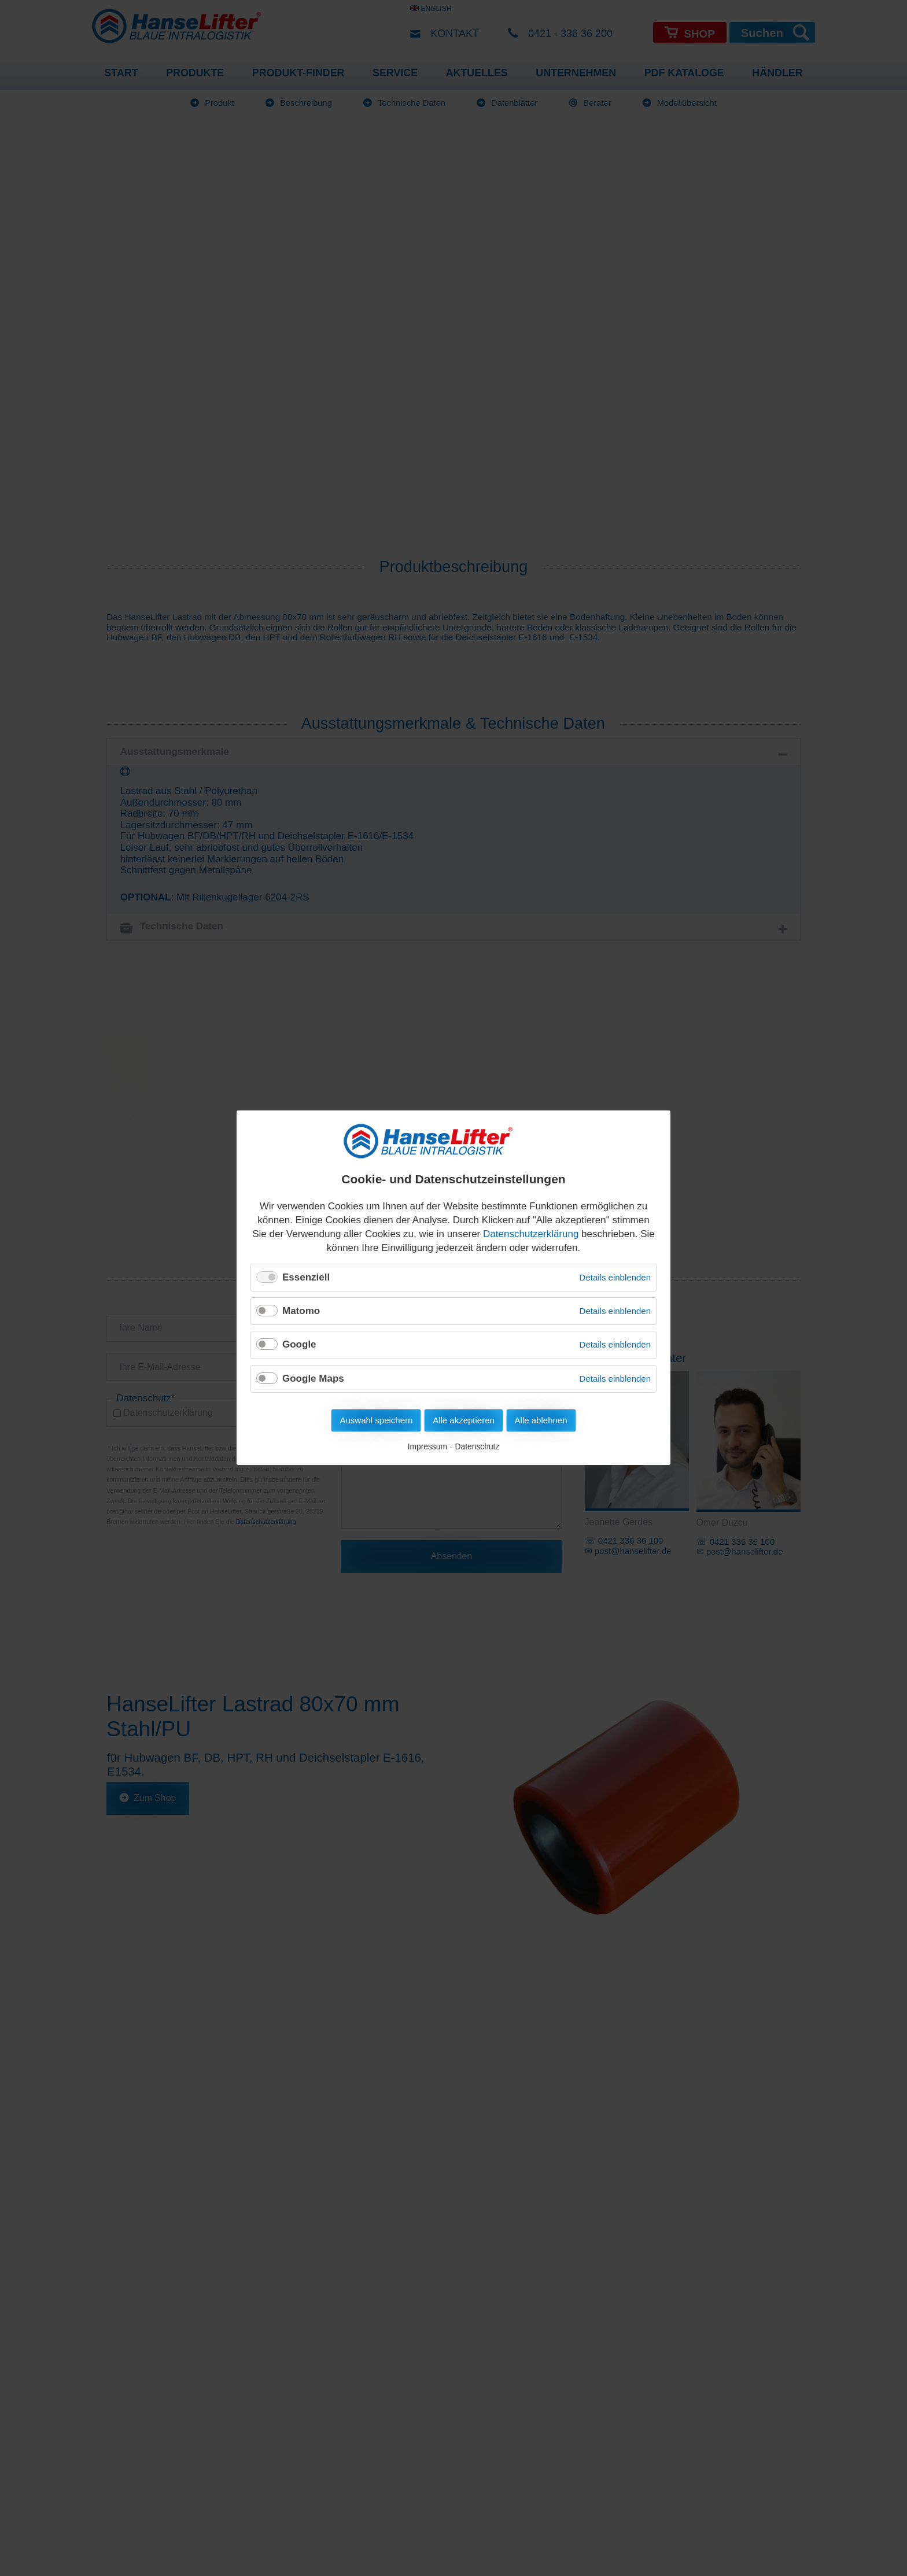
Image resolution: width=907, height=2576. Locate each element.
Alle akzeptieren (464, 1421)
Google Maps (313, 1378)
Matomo (301, 1310)
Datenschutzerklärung (530, 1233)
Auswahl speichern (376, 1421)
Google (299, 1344)
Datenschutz (477, 1446)
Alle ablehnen (541, 1421)
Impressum (427, 1446)
